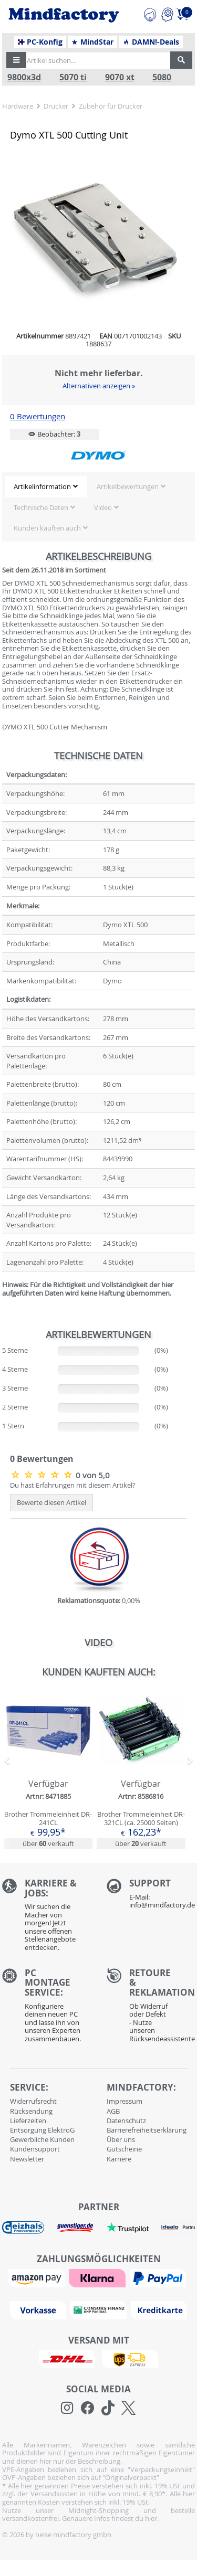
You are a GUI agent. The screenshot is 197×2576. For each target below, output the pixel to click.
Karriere (119, 2159)
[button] (16, 60)
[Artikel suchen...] (95, 60)
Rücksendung (31, 2111)
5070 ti (73, 77)
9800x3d (24, 77)
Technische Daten (41, 507)
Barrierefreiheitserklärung (146, 2130)
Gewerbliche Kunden (42, 2139)
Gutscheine (124, 2149)
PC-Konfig (40, 42)
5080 (161, 77)
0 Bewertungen (37, 416)
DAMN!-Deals (150, 42)
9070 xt (119, 77)
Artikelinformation (42, 486)
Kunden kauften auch (47, 528)
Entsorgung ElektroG (42, 2130)
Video (103, 507)
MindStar (92, 42)
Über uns (121, 2139)
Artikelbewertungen (128, 486)
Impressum (124, 2101)
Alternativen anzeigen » (99, 385)
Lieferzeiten (28, 2120)
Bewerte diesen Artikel (51, 1502)
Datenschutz (126, 2120)
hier (151, 2518)
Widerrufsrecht (33, 2101)
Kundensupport (35, 2149)
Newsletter (27, 2159)
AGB (113, 2111)
